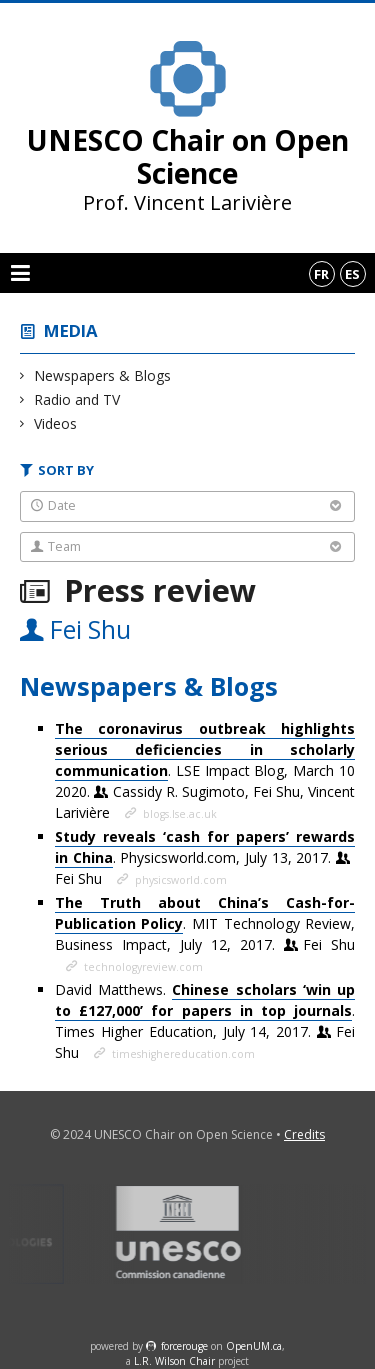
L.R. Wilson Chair (174, 1361)
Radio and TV (77, 399)
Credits (304, 1134)
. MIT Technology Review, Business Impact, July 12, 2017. (205, 923)
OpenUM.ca (254, 1346)
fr (321, 274)
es (352, 274)
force (184, 1346)
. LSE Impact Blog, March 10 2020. (205, 770)
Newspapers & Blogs (103, 375)
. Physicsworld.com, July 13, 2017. (205, 857)
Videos (56, 423)
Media (71, 330)
